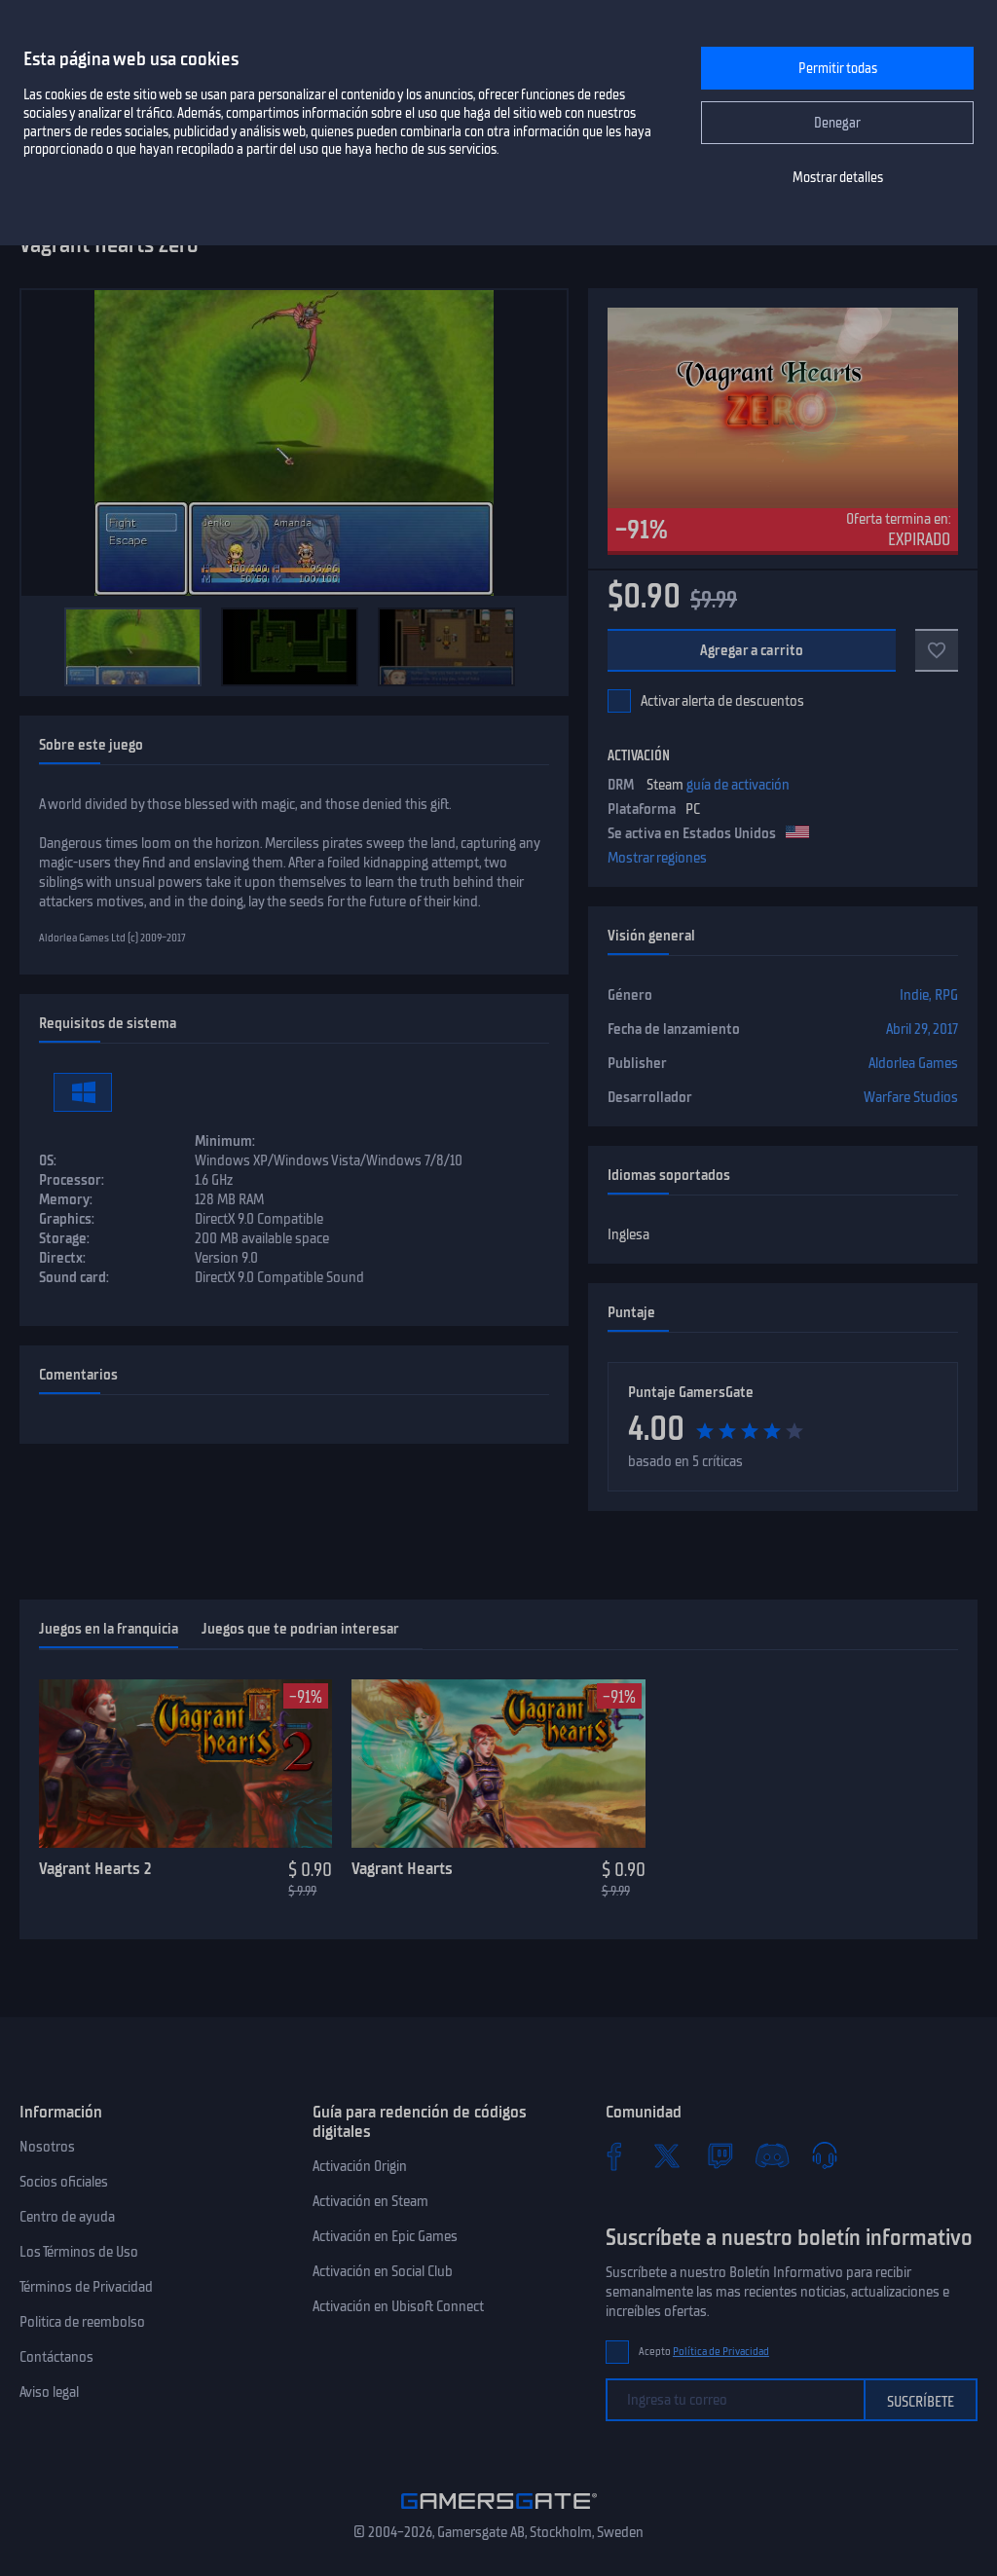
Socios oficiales (63, 2181)
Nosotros (47, 2146)
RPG (946, 995)
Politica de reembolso (82, 2322)
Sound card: (74, 1277)
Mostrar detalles (838, 177)
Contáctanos (56, 2357)
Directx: (62, 1258)
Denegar (837, 123)
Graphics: (66, 1219)
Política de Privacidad (721, 2351)
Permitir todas (837, 68)
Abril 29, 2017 (922, 1029)
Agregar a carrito (752, 650)
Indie (914, 995)
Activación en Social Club (383, 2271)
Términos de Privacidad (86, 2287)
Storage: (64, 1238)
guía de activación (738, 784)
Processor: (71, 1180)
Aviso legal (49, 2392)
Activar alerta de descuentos (722, 701)
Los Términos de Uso (78, 2252)
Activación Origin (360, 2166)
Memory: (65, 1199)
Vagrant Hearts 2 (95, 1868)
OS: (47, 1160)
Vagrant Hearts (402, 1868)
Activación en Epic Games (385, 2236)
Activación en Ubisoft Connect (398, 2306)
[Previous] (45, 646)
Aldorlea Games (913, 1063)
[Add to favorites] (936, 650)
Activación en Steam (370, 2201)
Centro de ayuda (67, 2216)
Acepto (704, 2351)
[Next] (543, 646)
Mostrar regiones (657, 857)
